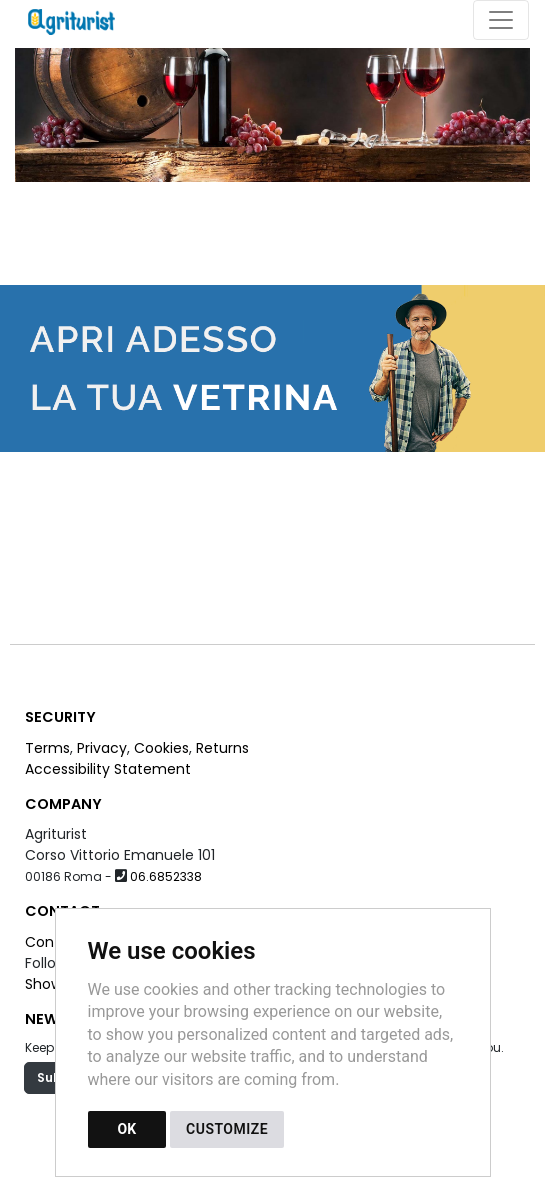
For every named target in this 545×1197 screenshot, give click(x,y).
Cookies (161, 748)
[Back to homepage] (81, 20)
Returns (222, 748)
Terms (47, 748)
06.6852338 (166, 876)
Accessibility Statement (108, 769)
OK (127, 1129)
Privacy (102, 748)
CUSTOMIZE (227, 1129)
